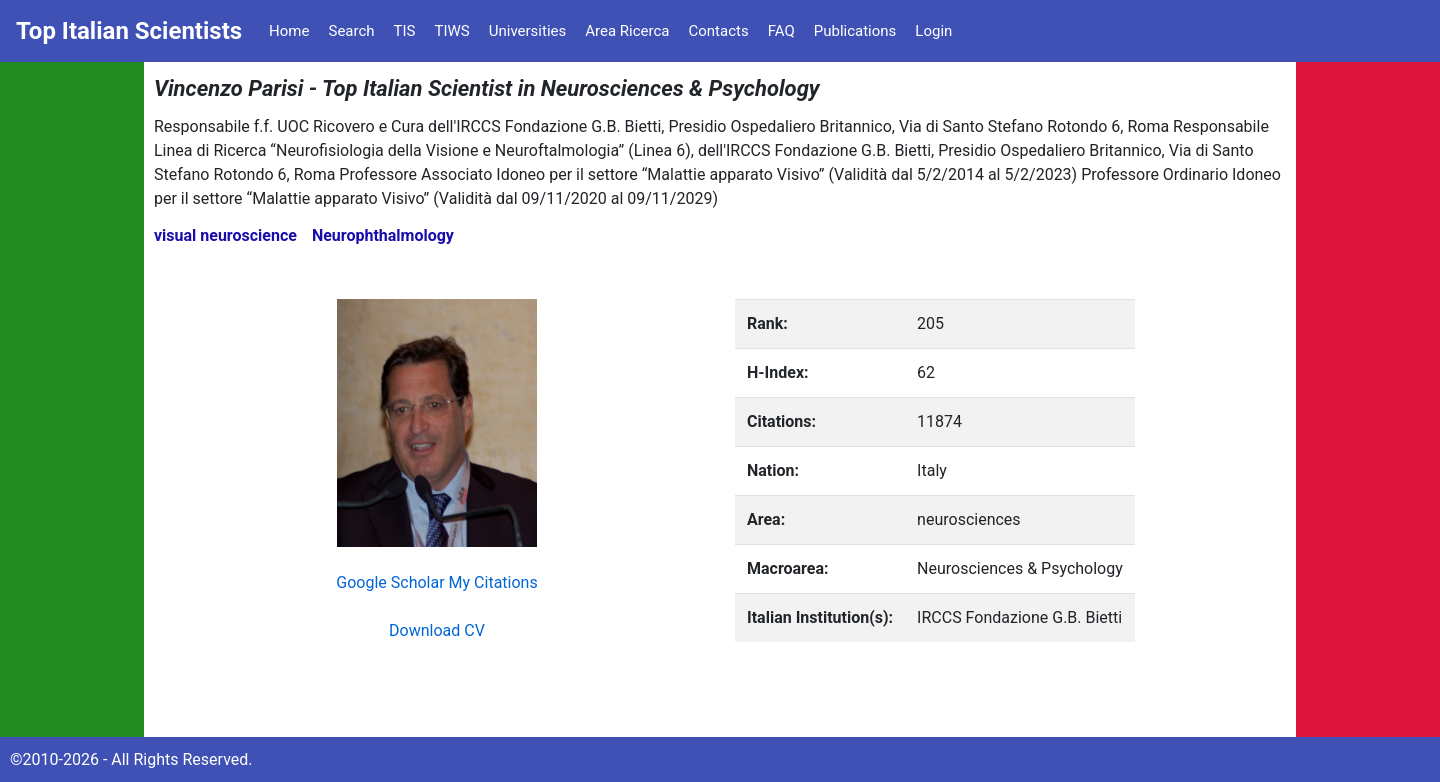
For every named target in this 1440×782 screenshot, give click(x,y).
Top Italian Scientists (129, 31)
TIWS (452, 31)
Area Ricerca (627, 31)
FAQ (781, 31)
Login (933, 31)
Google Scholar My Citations (436, 582)
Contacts (718, 31)
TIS (405, 31)
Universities (528, 31)
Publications (855, 31)
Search (351, 31)
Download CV (437, 630)
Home (289, 31)
